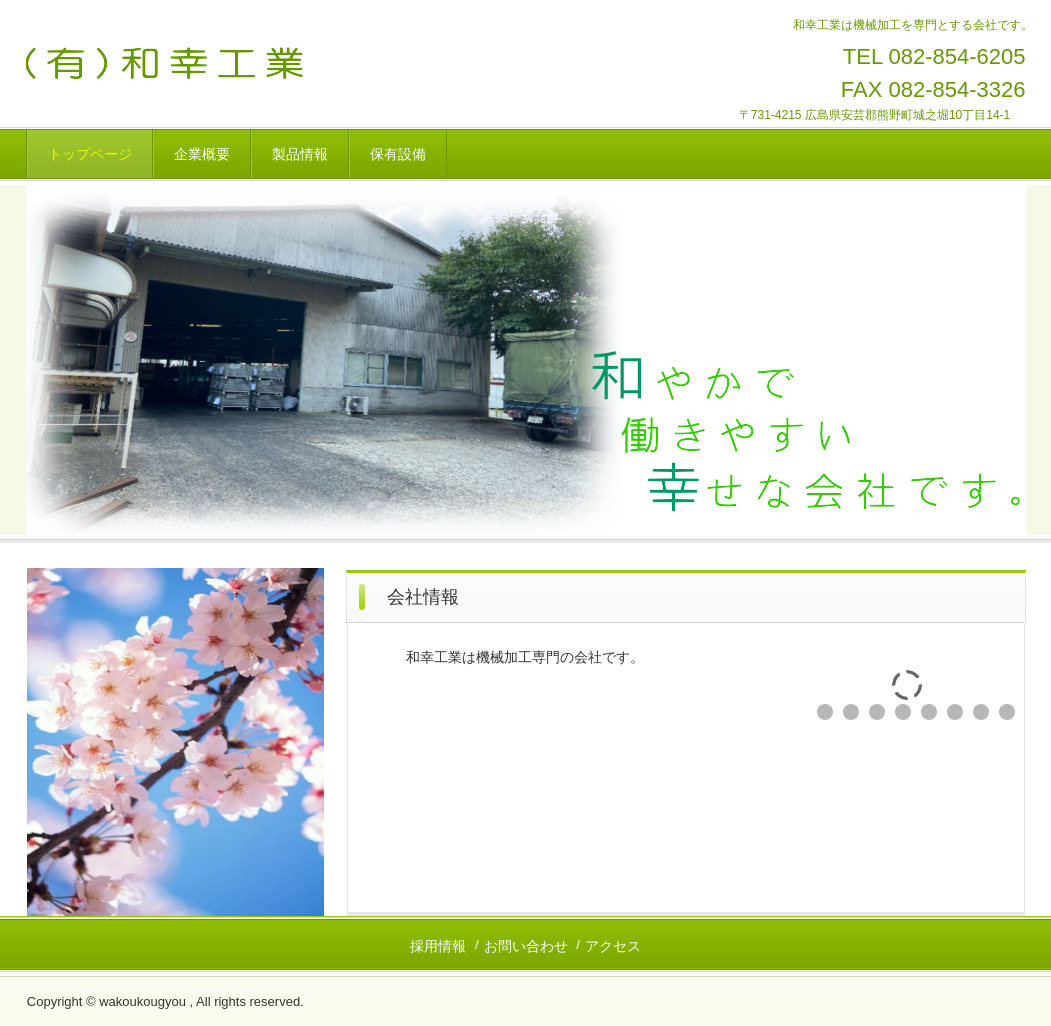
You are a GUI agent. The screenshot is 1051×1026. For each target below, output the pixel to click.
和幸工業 (224, 63)
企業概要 (202, 154)
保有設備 (398, 154)
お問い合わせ (526, 946)
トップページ (90, 154)
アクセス (613, 946)
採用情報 (438, 946)
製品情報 (300, 154)
